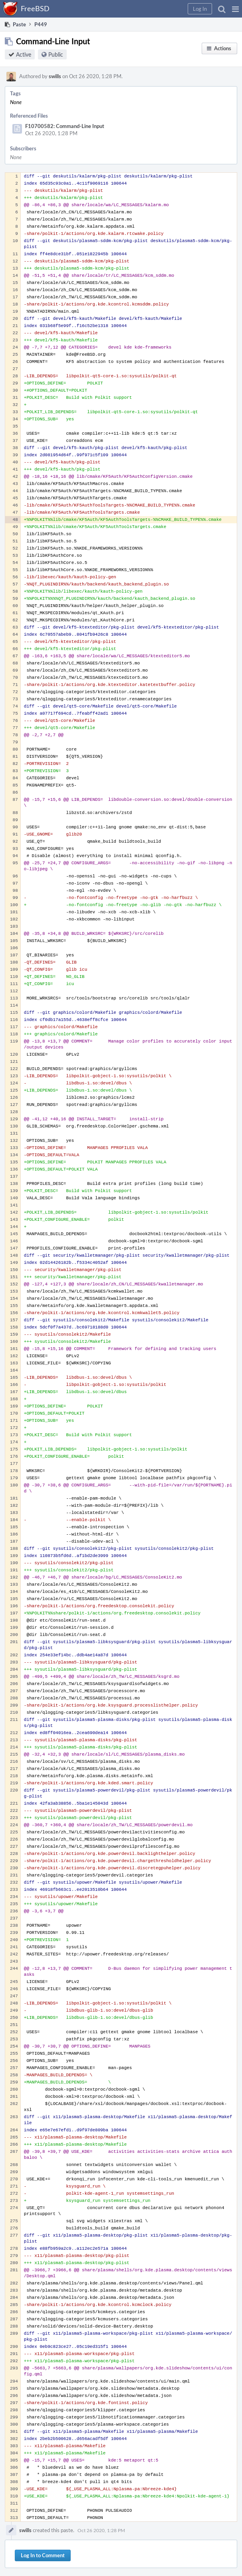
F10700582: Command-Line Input (64, 126)
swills (55, 76)
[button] (235, 9)
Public (55, 54)
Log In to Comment (43, 2555)
